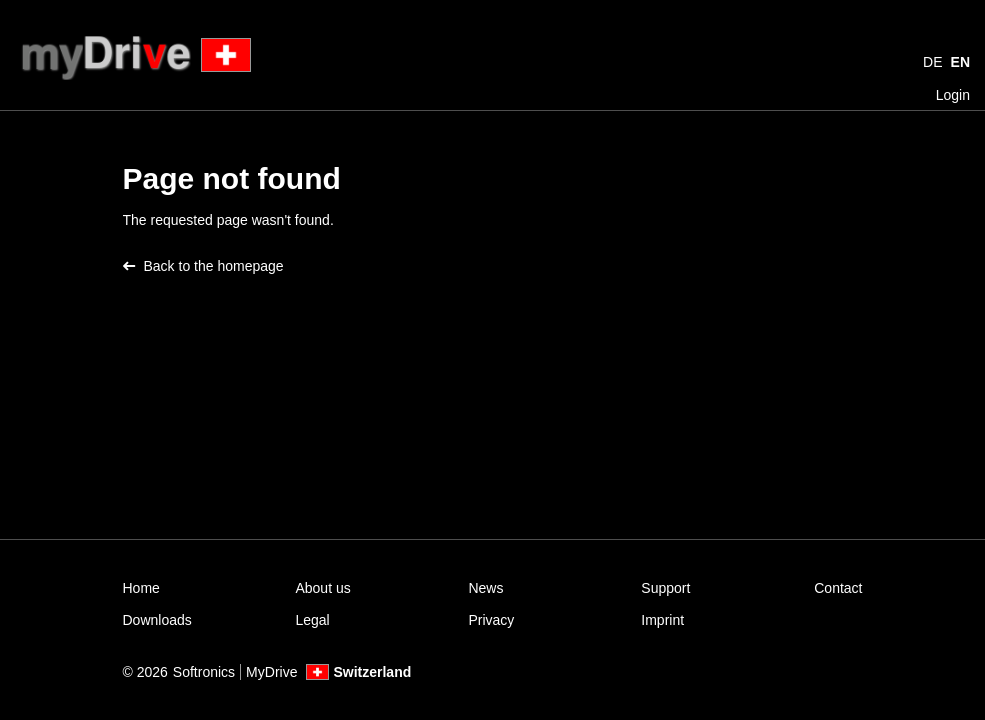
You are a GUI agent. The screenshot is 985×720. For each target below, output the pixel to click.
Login (953, 95)
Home (141, 588)
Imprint (662, 620)
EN (960, 62)
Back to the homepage (203, 266)
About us (322, 588)
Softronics (204, 672)
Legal (312, 620)
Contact (838, 588)
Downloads (157, 620)
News (485, 588)
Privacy (491, 620)
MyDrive (271, 672)
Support (665, 588)
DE (932, 62)
